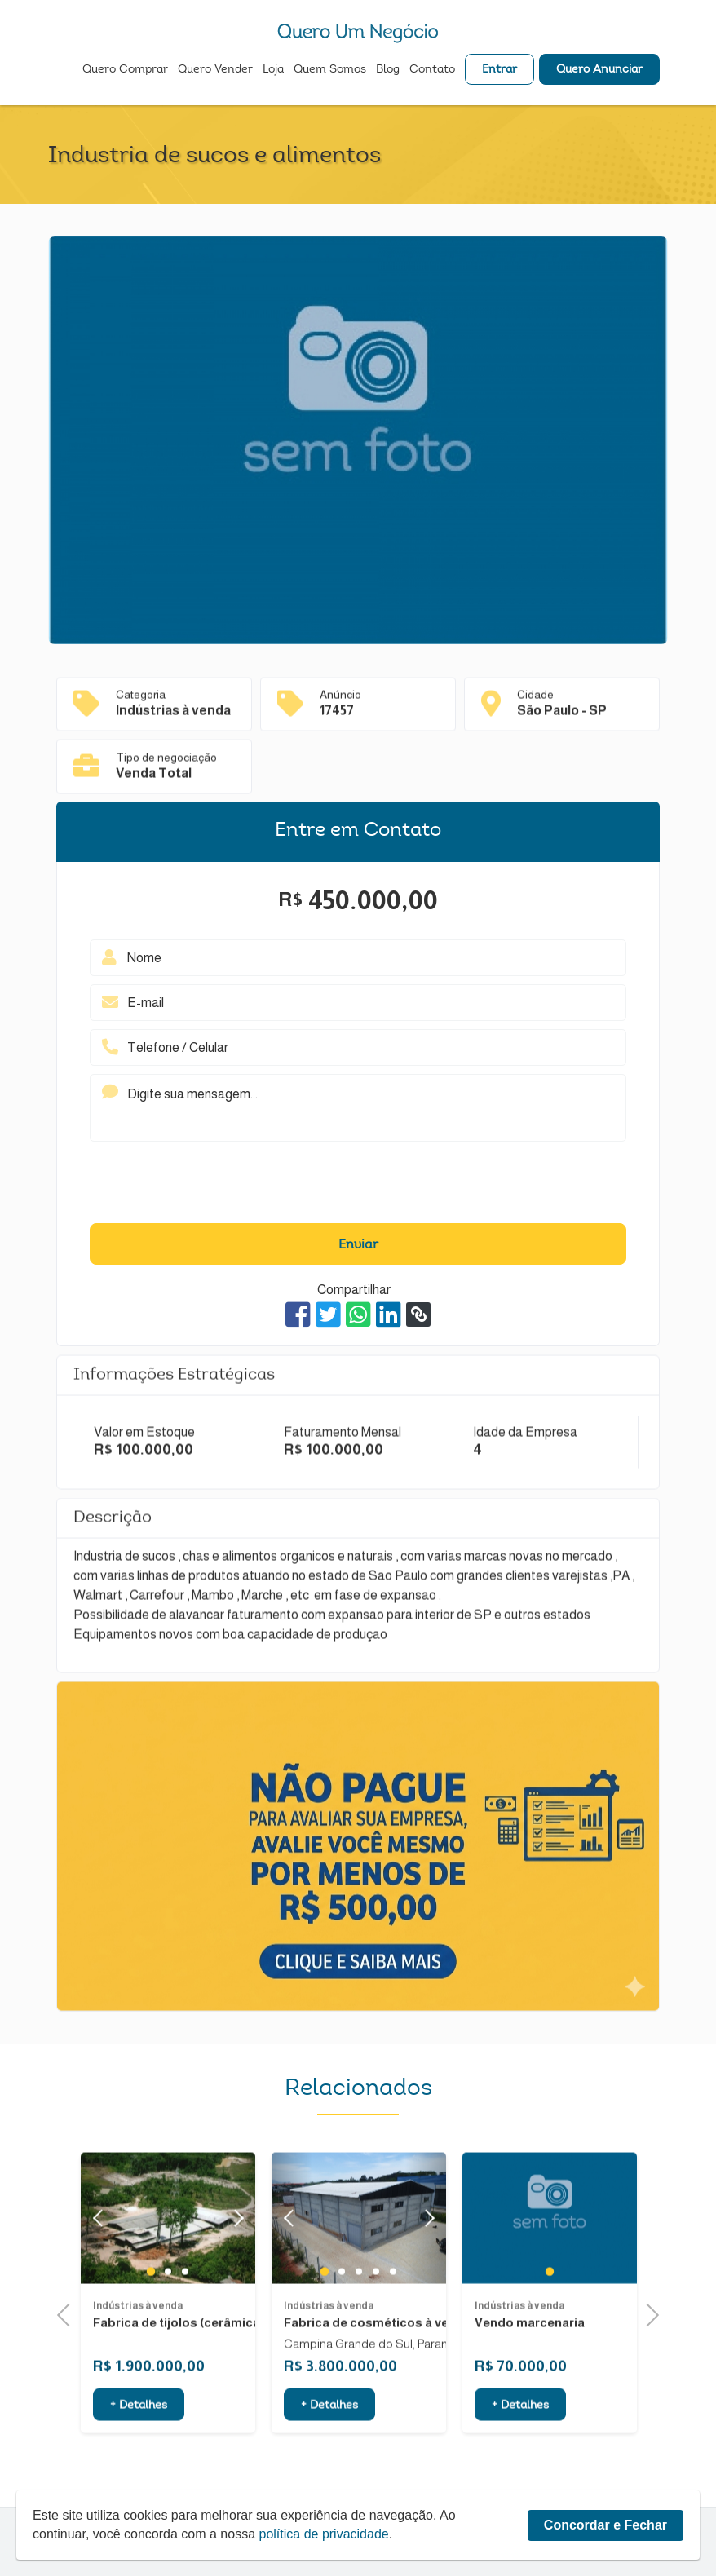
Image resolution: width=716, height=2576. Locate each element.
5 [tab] (393, 2334)
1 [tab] (151, 2335)
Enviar (358, 1245)
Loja (273, 70)
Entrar (499, 70)
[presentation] (358, 1186)
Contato (432, 70)
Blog (388, 70)
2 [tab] (167, 2334)
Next (234, 2281)
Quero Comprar (125, 70)
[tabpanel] (549, 2281)
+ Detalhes (138, 2469)
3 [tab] (185, 2334)
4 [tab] (375, 2334)
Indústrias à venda (138, 2369)
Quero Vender (215, 70)
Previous (68, 2313)
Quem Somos (330, 70)
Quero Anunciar (599, 70)
